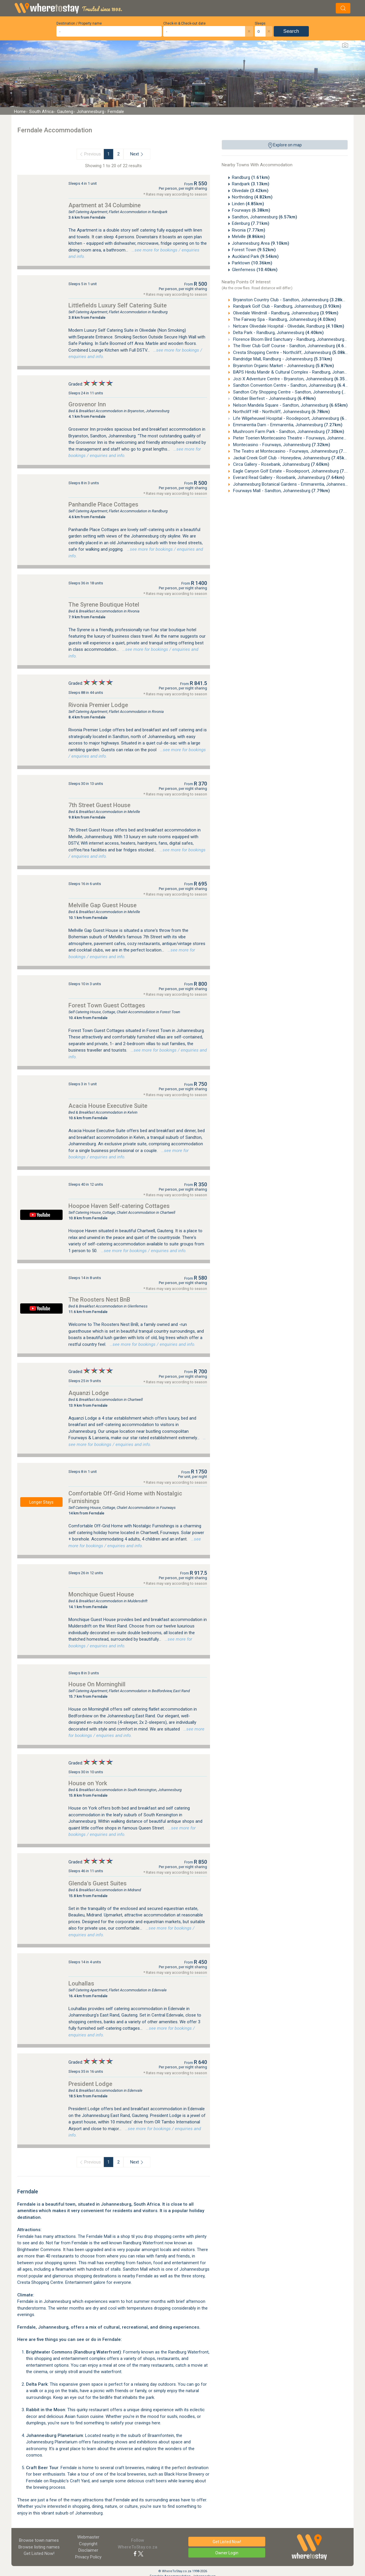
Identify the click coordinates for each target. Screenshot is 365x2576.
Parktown (252, 263)
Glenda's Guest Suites (97, 1883)
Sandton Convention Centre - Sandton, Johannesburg (294, 385)
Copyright (88, 2543)
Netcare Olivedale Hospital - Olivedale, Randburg (288, 326)
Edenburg (250, 223)
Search (291, 31)
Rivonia (248, 230)
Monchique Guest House (101, 1594)
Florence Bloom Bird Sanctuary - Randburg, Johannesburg (298, 339)
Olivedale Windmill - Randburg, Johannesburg (285, 313)
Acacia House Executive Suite (107, 1105)
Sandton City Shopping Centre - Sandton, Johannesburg (296, 392)
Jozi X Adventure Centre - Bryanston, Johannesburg (292, 378)
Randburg (251, 177)
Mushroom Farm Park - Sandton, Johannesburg (288, 431)
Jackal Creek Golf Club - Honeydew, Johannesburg (291, 458)
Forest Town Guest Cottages (106, 1005)
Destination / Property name (79, 23)
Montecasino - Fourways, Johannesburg (281, 444)
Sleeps (260, 23)
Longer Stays (41, 1502)
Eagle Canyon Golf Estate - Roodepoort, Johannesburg (295, 471)
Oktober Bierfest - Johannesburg (274, 398)
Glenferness (255, 269)
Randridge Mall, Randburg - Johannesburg (282, 359)
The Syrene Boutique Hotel (103, 604)
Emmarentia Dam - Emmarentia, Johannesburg (287, 424)
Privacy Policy (88, 2557)
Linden (248, 203)
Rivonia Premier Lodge (98, 704)
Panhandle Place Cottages (103, 504)
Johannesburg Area (260, 243)
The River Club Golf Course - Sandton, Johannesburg (293, 345)
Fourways (251, 210)
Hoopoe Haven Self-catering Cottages (119, 1205)
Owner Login (226, 2553)
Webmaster (88, 2537)
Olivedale (250, 190)
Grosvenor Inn (87, 404)
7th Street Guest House (99, 805)
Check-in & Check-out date (184, 23)
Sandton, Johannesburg (264, 217)
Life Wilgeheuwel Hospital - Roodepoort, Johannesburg (295, 418)
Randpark (250, 183)
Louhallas (81, 1983)
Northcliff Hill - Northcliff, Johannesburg (281, 411)
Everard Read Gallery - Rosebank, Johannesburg (288, 477)
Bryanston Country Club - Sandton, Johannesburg (290, 299)
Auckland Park (255, 256)
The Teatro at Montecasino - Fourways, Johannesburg (294, 451)
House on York (87, 1783)
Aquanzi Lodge (88, 1392)
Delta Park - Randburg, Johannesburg (278, 332)
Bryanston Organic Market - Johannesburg (283, 365)
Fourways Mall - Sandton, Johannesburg (281, 490)
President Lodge (90, 2083)
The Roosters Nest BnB (99, 1299)
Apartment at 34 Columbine (104, 205)
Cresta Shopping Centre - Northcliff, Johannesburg (291, 352)
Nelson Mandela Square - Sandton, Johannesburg (290, 405)
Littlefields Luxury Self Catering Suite (117, 305)
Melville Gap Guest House (102, 905)
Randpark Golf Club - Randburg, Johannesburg (286, 306)
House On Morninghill (96, 1684)
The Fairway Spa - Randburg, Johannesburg (284, 319)
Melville (248, 236)
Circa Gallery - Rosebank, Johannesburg (280, 464)
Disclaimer (88, 2550)
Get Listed (39, 2553)
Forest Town (254, 249)
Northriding (252, 197)
